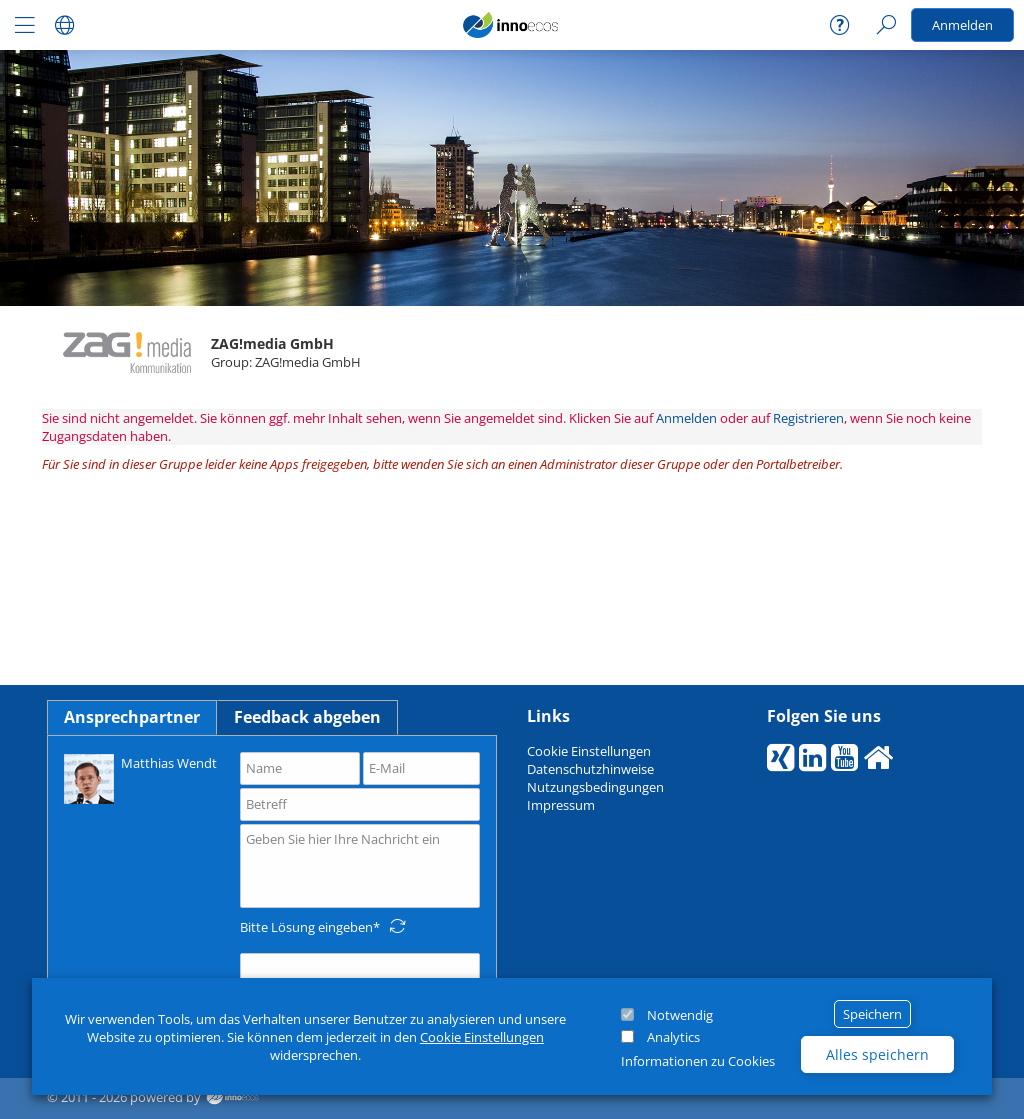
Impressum (561, 805)
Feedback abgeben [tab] (307, 717)
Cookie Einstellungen (482, 1037)
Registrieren (808, 418)
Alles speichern (877, 1054)
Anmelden (962, 25)
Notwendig (680, 1015)
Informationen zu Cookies (698, 1061)
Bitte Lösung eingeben (306, 927)
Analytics (673, 1037)
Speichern (872, 1014)
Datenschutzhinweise (590, 769)
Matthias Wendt (140, 777)
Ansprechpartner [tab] (132, 717)
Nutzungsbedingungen (595, 787)
